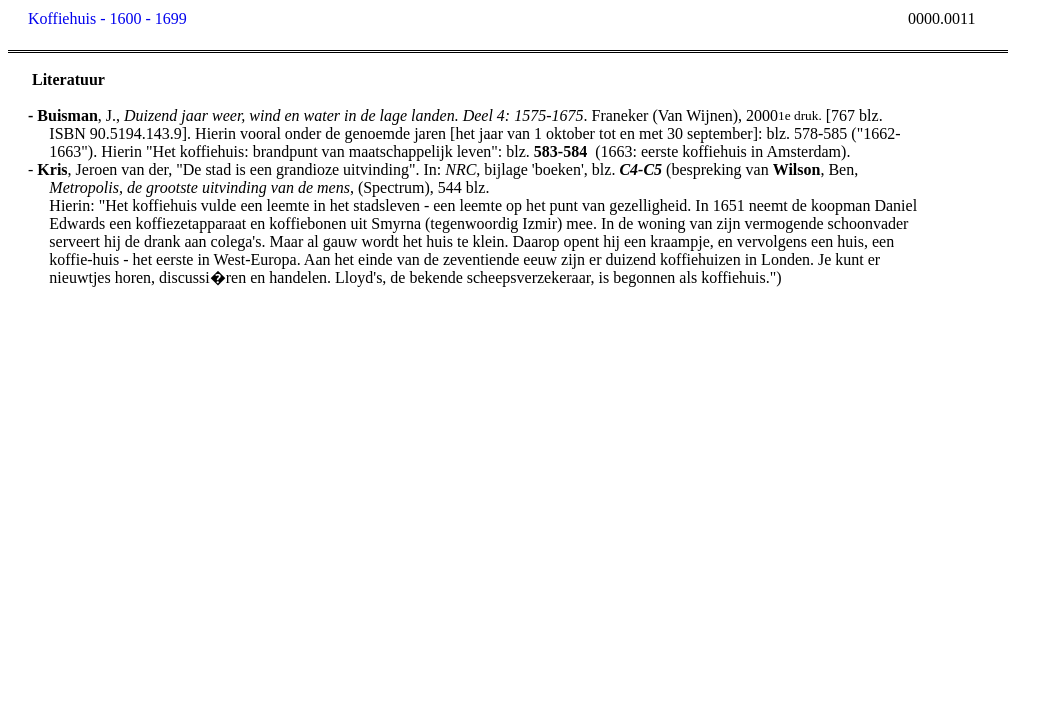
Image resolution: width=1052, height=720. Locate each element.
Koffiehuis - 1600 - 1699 (107, 18)
